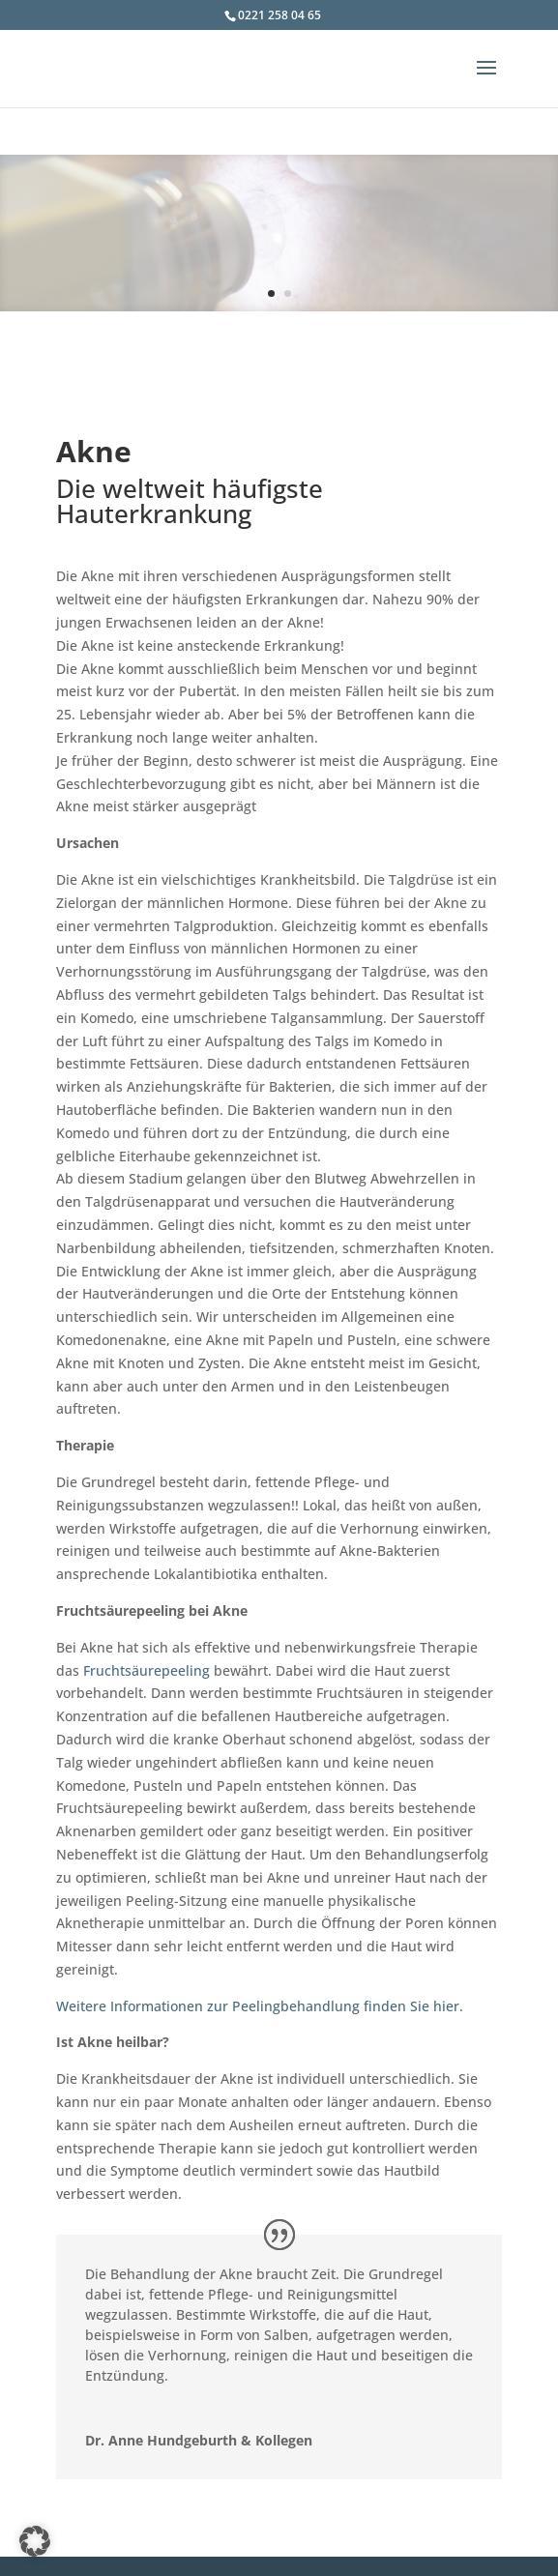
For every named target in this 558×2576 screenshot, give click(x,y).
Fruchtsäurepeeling (146, 1670)
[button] (35, 2541)
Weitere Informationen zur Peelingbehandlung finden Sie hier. (259, 2006)
